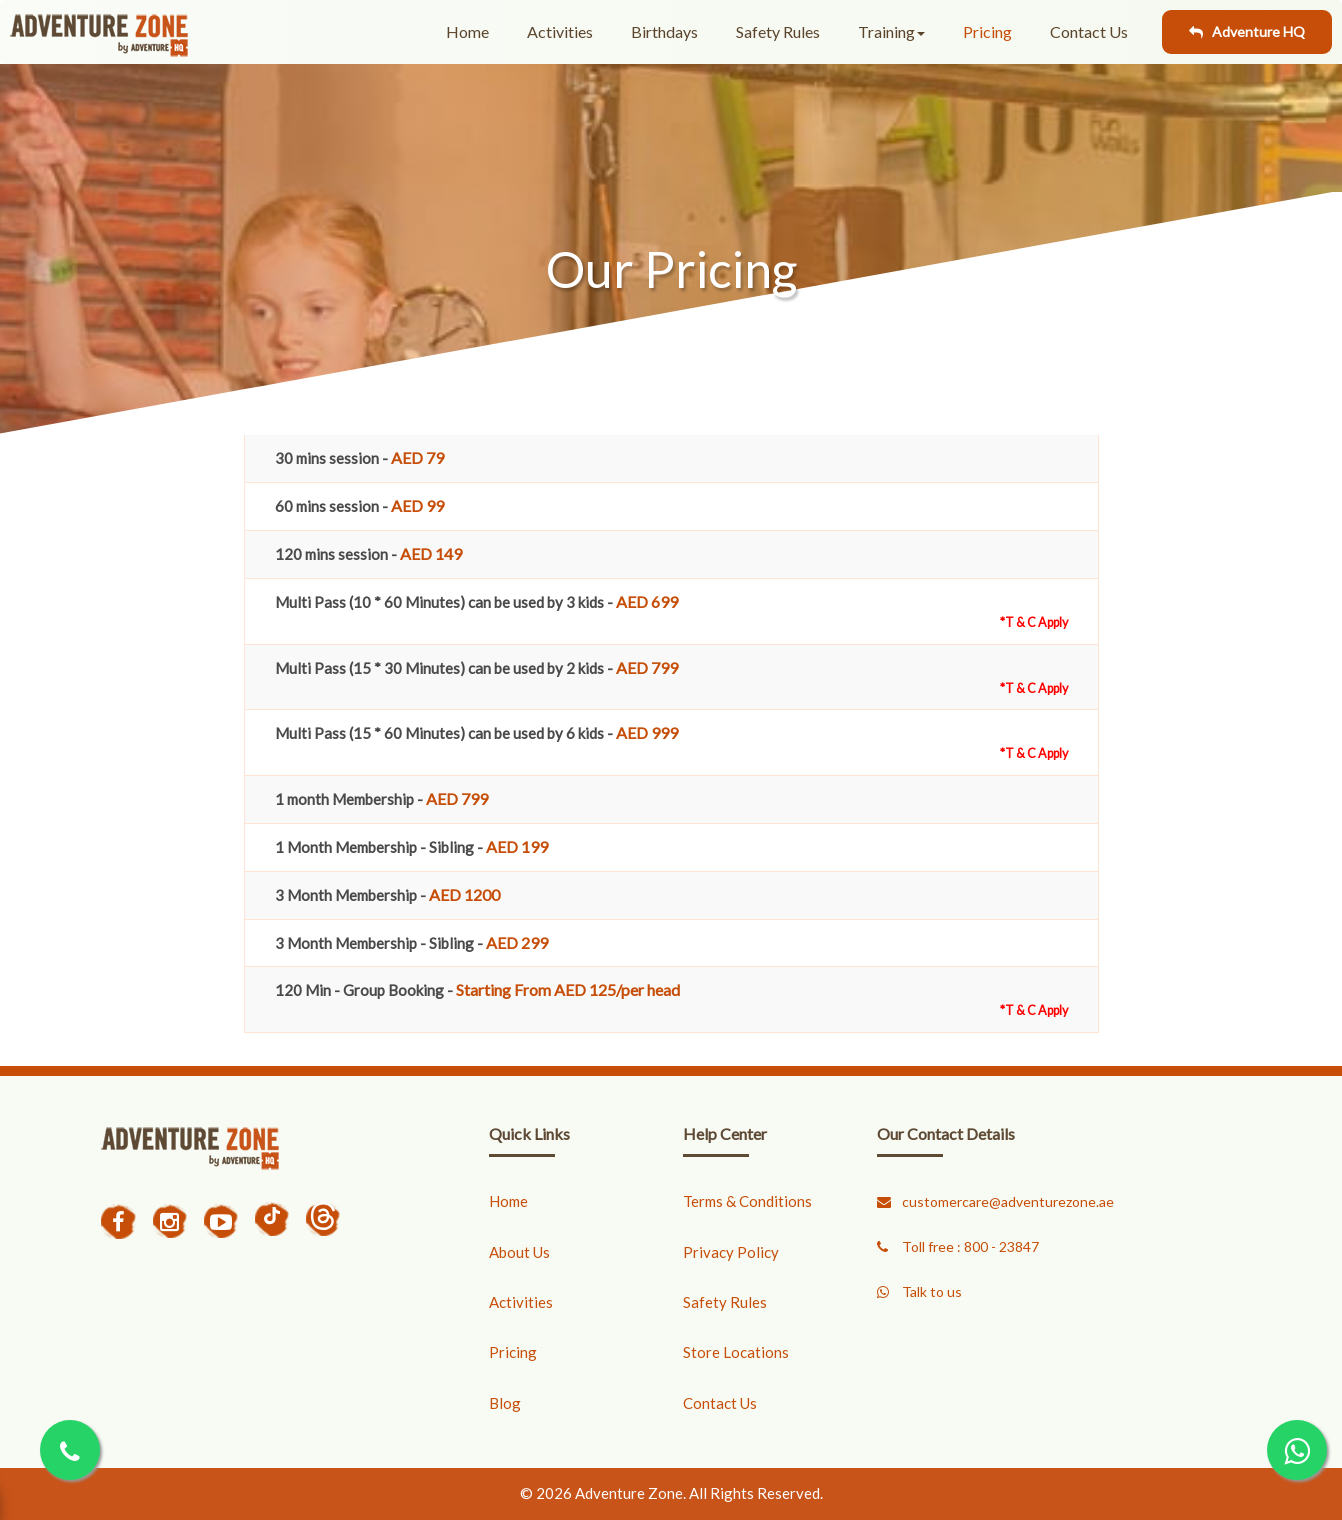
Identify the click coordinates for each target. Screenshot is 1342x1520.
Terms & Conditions (747, 1201)
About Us (519, 1252)
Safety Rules (778, 31)
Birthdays (664, 31)
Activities (560, 31)
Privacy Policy (731, 1252)
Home (467, 31)
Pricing (987, 31)
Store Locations (736, 1352)
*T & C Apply (1034, 622)
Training (891, 31)
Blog (505, 1403)
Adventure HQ (1247, 31)
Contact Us (1089, 31)
